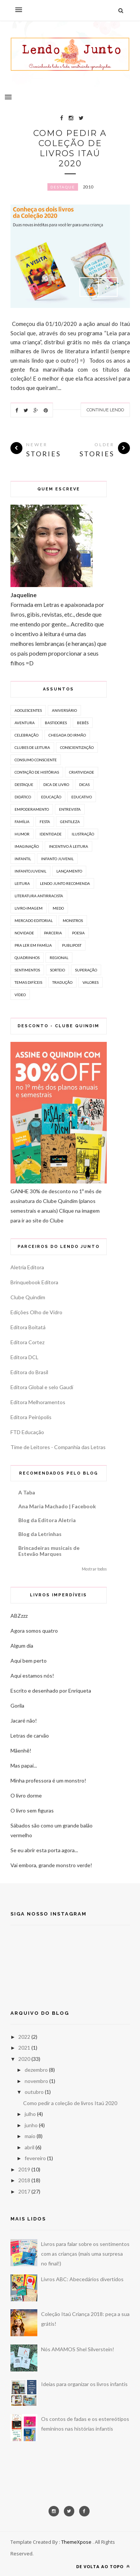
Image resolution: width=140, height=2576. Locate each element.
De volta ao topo (103, 2566)
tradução (62, 982)
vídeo (20, 994)
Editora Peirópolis (31, 1417)
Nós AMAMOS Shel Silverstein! (77, 2349)
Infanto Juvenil (57, 858)
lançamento (69, 871)
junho (31, 2125)
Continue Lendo (105, 409)
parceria (53, 933)
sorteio (57, 970)
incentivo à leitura (68, 846)
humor (22, 834)
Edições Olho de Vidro (36, 1312)
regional (59, 957)
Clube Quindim (27, 1297)
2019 (24, 2169)
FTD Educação (27, 1432)
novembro (36, 2081)
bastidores (56, 722)
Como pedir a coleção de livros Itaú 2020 (70, 148)
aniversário (64, 710)
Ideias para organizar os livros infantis (84, 2384)
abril (29, 2147)
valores (91, 982)
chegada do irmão (67, 735)
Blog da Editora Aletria (47, 1520)
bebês (82, 722)
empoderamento (32, 809)
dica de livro (56, 784)
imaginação (27, 846)
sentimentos (27, 970)
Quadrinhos (27, 957)
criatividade (81, 772)
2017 (24, 2191)
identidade (51, 834)
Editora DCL (24, 1357)
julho (30, 2114)
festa (45, 821)
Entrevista (70, 809)
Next (108, 287)
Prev (89, 287)
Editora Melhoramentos (37, 1402)
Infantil (23, 858)
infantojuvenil (30, 871)
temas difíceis (28, 982)
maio (30, 2136)
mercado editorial (34, 920)
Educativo (81, 797)
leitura (22, 883)
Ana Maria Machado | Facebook (57, 1506)
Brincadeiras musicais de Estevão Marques (49, 1551)
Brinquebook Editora (34, 1282)
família (22, 821)
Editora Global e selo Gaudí (41, 1387)
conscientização (77, 747)
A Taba (26, 1492)
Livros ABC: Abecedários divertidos (82, 2279)
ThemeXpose (76, 2542)
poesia (78, 933)
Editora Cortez (27, 1342)
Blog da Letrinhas (40, 1534)
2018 (24, 2180)
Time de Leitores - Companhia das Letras (58, 1447)
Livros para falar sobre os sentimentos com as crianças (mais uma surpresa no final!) (85, 2254)
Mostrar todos (94, 1569)
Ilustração (83, 834)
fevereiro (35, 2158)
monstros (73, 920)
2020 (24, 2059)
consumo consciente (36, 760)
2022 (24, 2037)
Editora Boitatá (28, 1327)
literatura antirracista (39, 896)
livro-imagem (29, 908)
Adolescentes (28, 710)
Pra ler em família (33, 945)
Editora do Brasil (29, 1372)
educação (51, 797)
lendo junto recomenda (65, 883)
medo (58, 908)
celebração (26, 735)
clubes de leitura (32, 747)
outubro (34, 2092)
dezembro (36, 2069)
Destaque (62, 187)
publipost (71, 945)
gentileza (70, 821)
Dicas (84, 784)
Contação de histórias (37, 772)
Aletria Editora (27, 1267)
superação (86, 970)
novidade (24, 933)
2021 (24, 2047)
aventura (25, 722)
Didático (23, 797)
